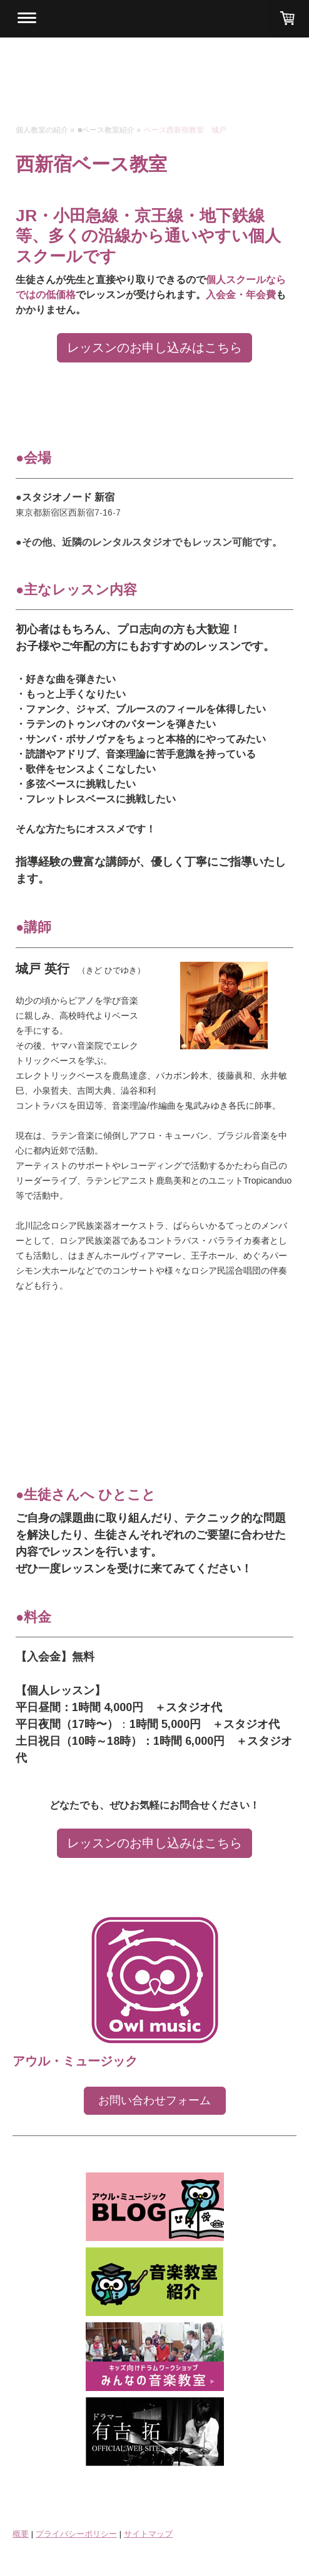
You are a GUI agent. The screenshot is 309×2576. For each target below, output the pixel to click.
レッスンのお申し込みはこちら (154, 347)
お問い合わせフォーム (154, 2100)
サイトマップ (148, 2534)
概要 (21, 2534)
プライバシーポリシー (76, 2534)
